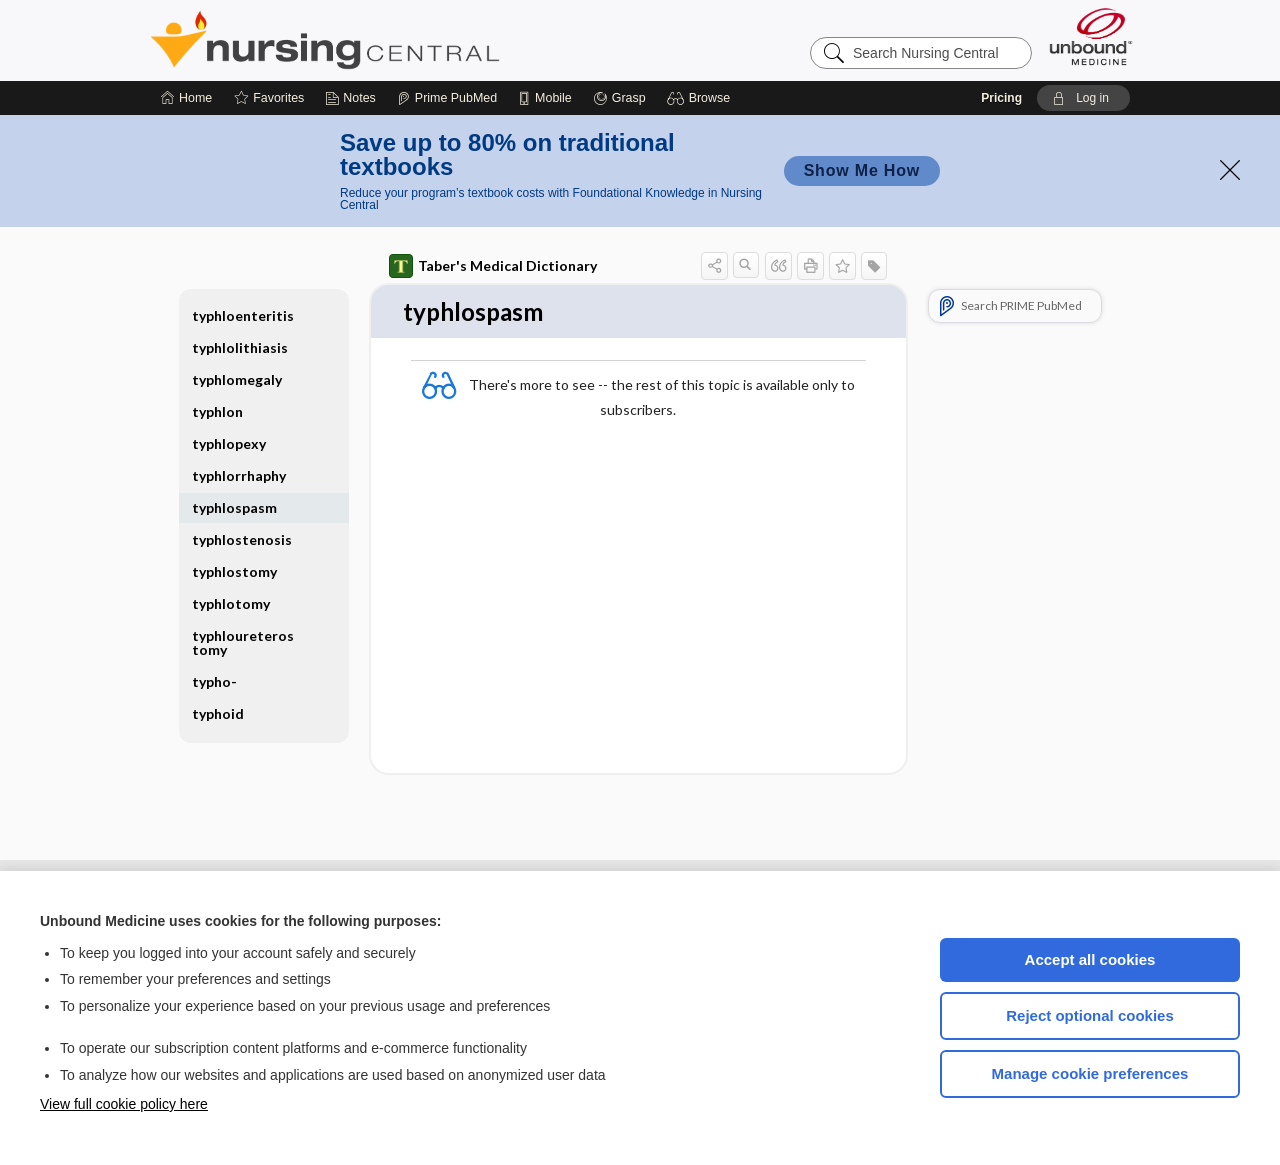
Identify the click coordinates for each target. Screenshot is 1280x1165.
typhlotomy (231, 603)
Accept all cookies (1090, 959)
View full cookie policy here (124, 1104)
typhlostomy (234, 571)
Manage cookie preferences (1090, 1073)
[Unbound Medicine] (1091, 36)
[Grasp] (619, 98)
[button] (701, 98)
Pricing (1001, 98)
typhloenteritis (243, 315)
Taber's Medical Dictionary (493, 266)
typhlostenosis (242, 539)
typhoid (218, 713)
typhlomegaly (237, 379)
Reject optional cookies (1090, 1015)
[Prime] (447, 98)
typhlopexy (229, 443)
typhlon (217, 411)
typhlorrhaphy (239, 475)
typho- (214, 681)
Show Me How (862, 170)
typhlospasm (234, 507)
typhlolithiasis (240, 347)
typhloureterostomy (243, 642)
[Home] (186, 98)
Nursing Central (400, 40)
